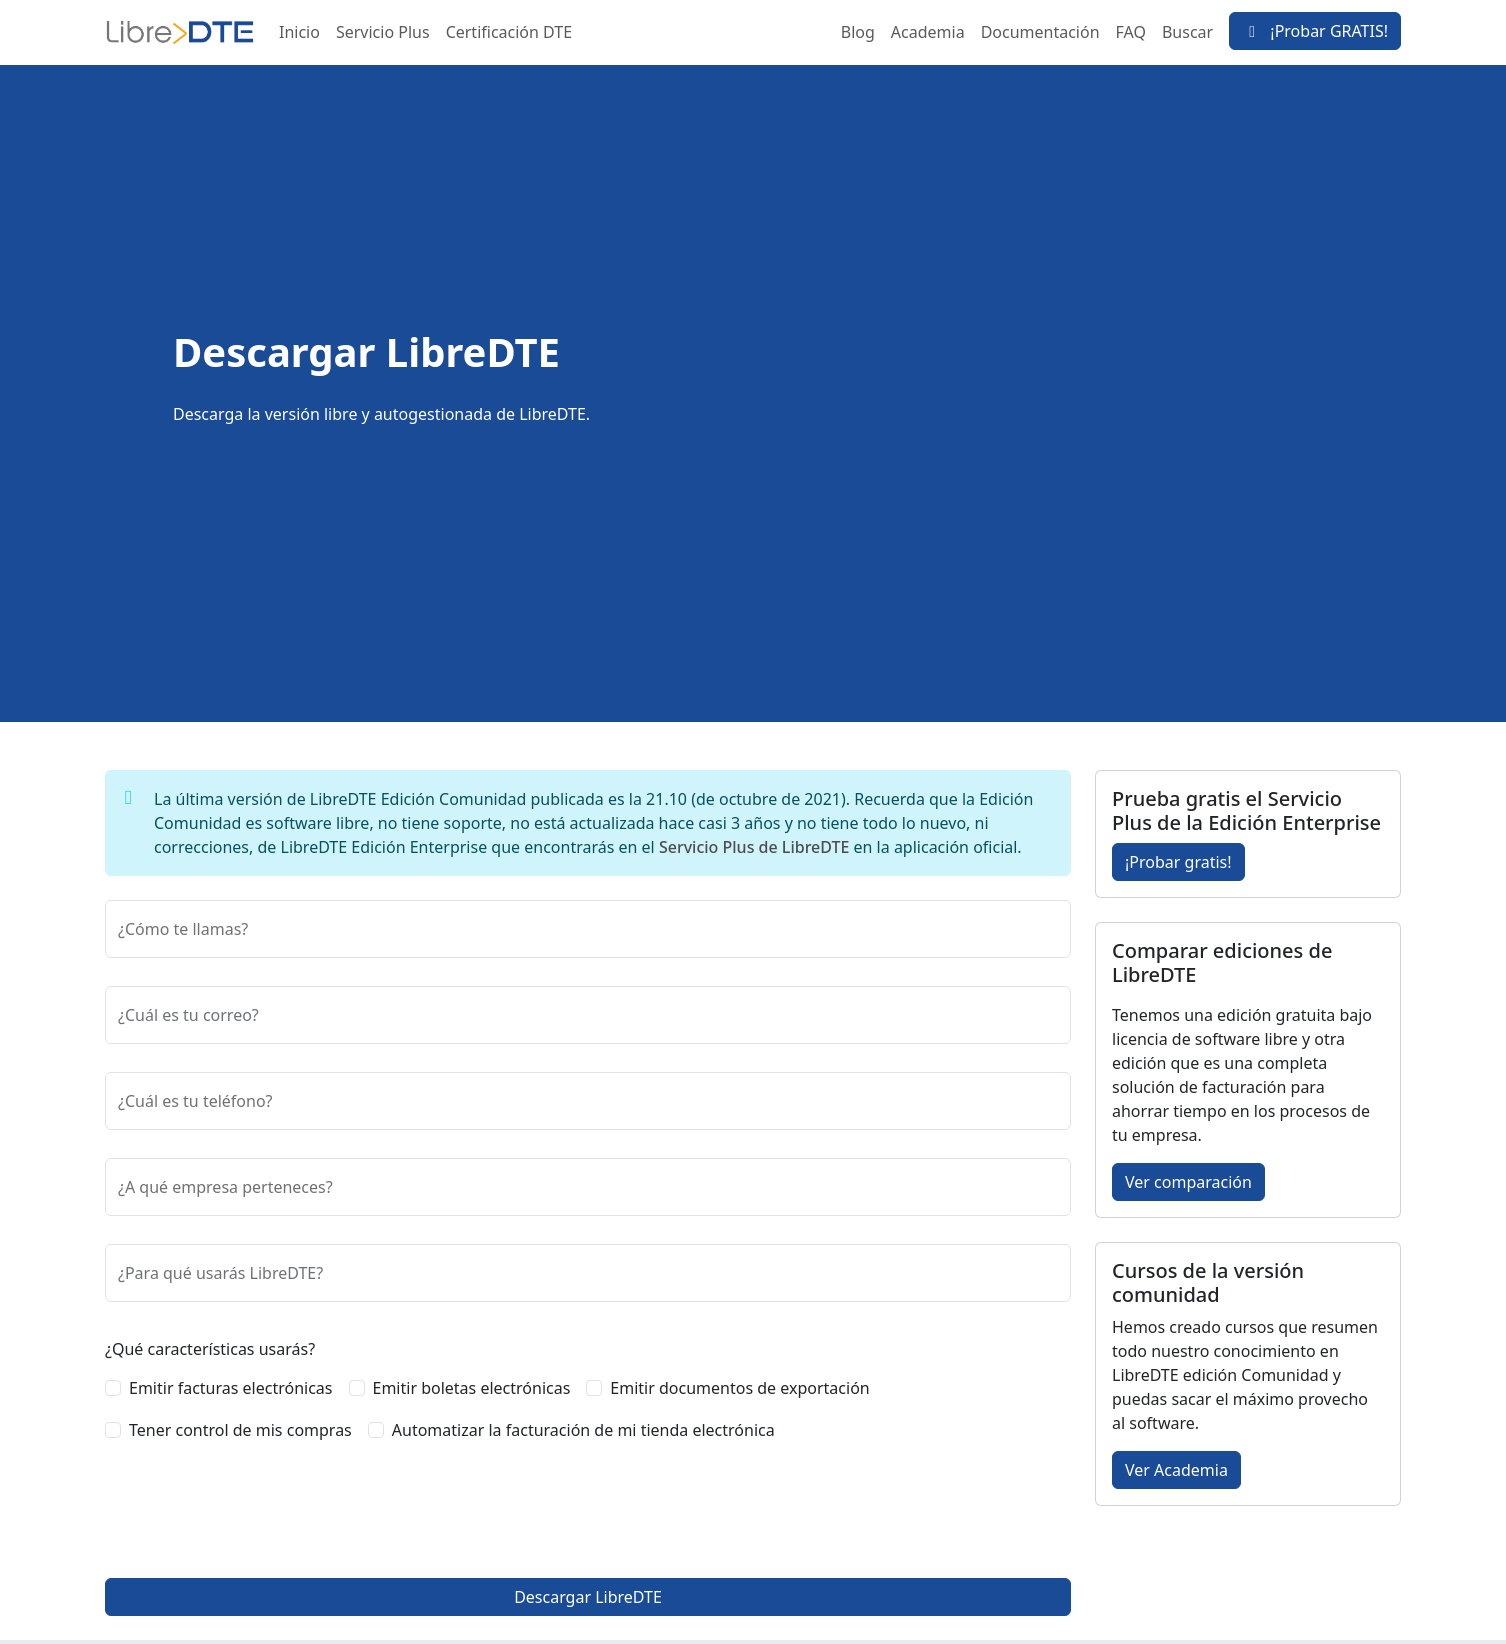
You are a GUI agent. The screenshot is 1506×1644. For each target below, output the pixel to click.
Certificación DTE (509, 32)
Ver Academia (1176, 1470)
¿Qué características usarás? (210, 1349)
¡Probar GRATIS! (1315, 31)
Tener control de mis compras (240, 1430)
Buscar (1187, 32)
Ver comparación (1188, 1182)
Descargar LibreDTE (588, 1597)
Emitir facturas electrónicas (231, 1388)
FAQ (1131, 32)
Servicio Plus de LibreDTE (754, 847)
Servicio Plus (383, 32)
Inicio (299, 32)
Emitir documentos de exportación (739, 1388)
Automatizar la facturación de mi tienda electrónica (583, 1430)
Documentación (1040, 32)
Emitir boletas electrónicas (472, 1388)
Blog (858, 32)
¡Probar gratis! (1178, 862)
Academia (928, 32)
